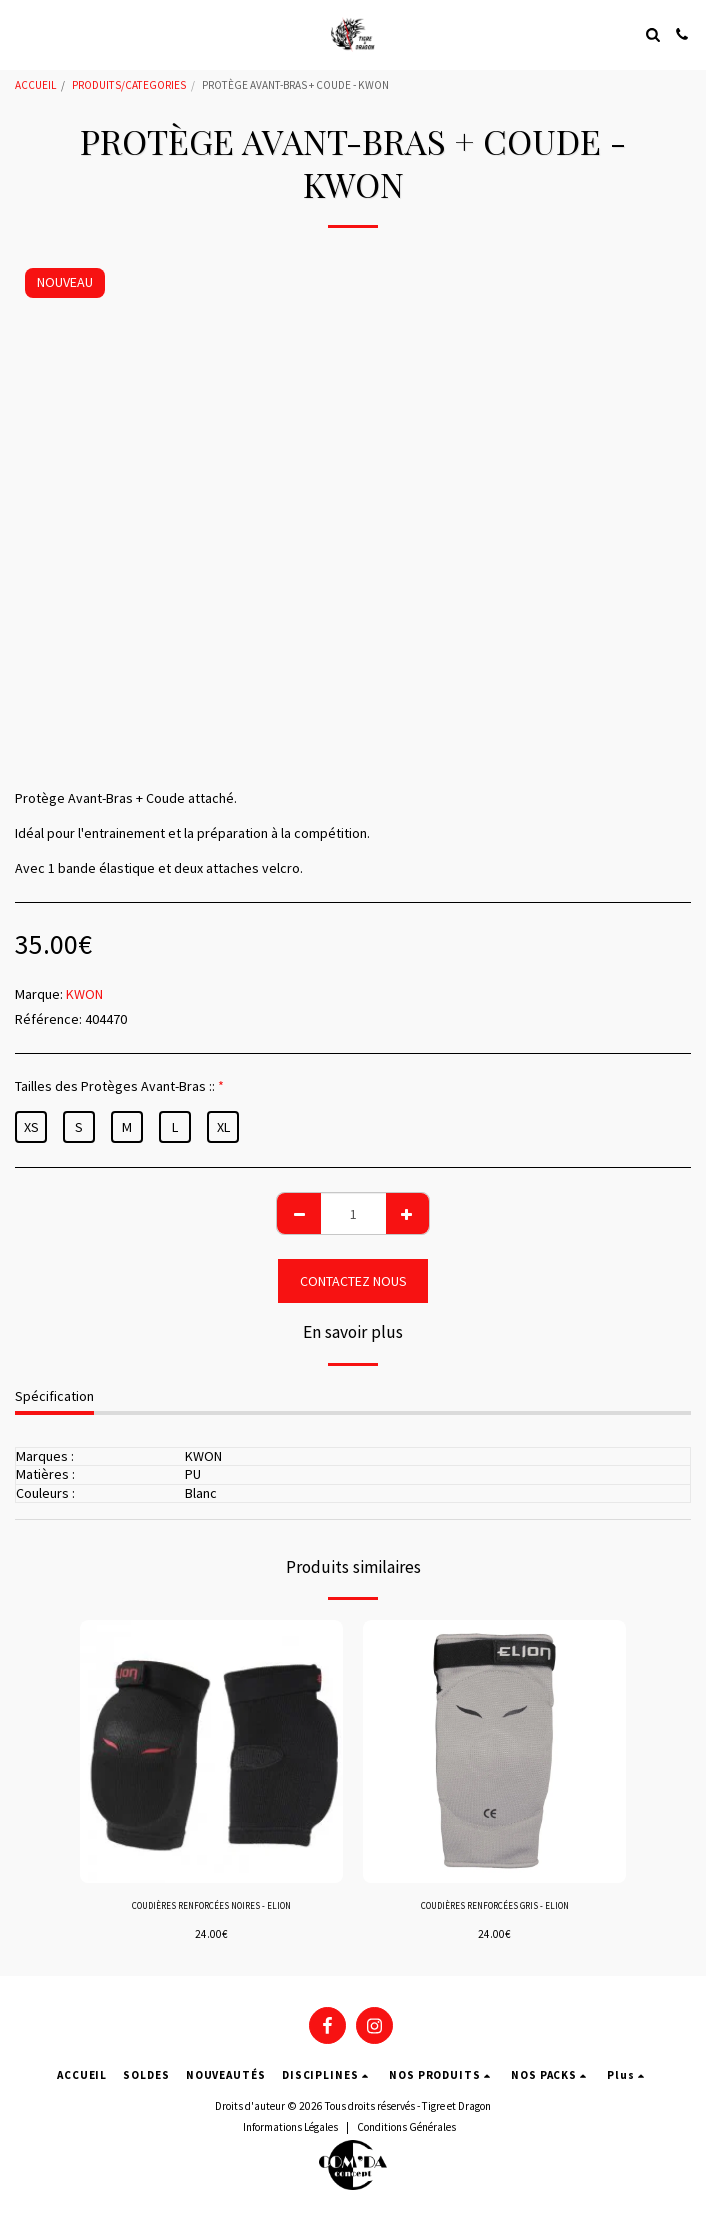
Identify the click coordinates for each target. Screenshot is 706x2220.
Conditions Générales (406, 2127)
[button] (22, 33)
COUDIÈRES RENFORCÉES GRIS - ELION (495, 1905)
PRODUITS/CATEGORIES (129, 85)
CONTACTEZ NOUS (353, 1281)
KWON (84, 994)
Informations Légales (290, 2127)
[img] (211, 1751)
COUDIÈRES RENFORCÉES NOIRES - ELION (211, 1905)
